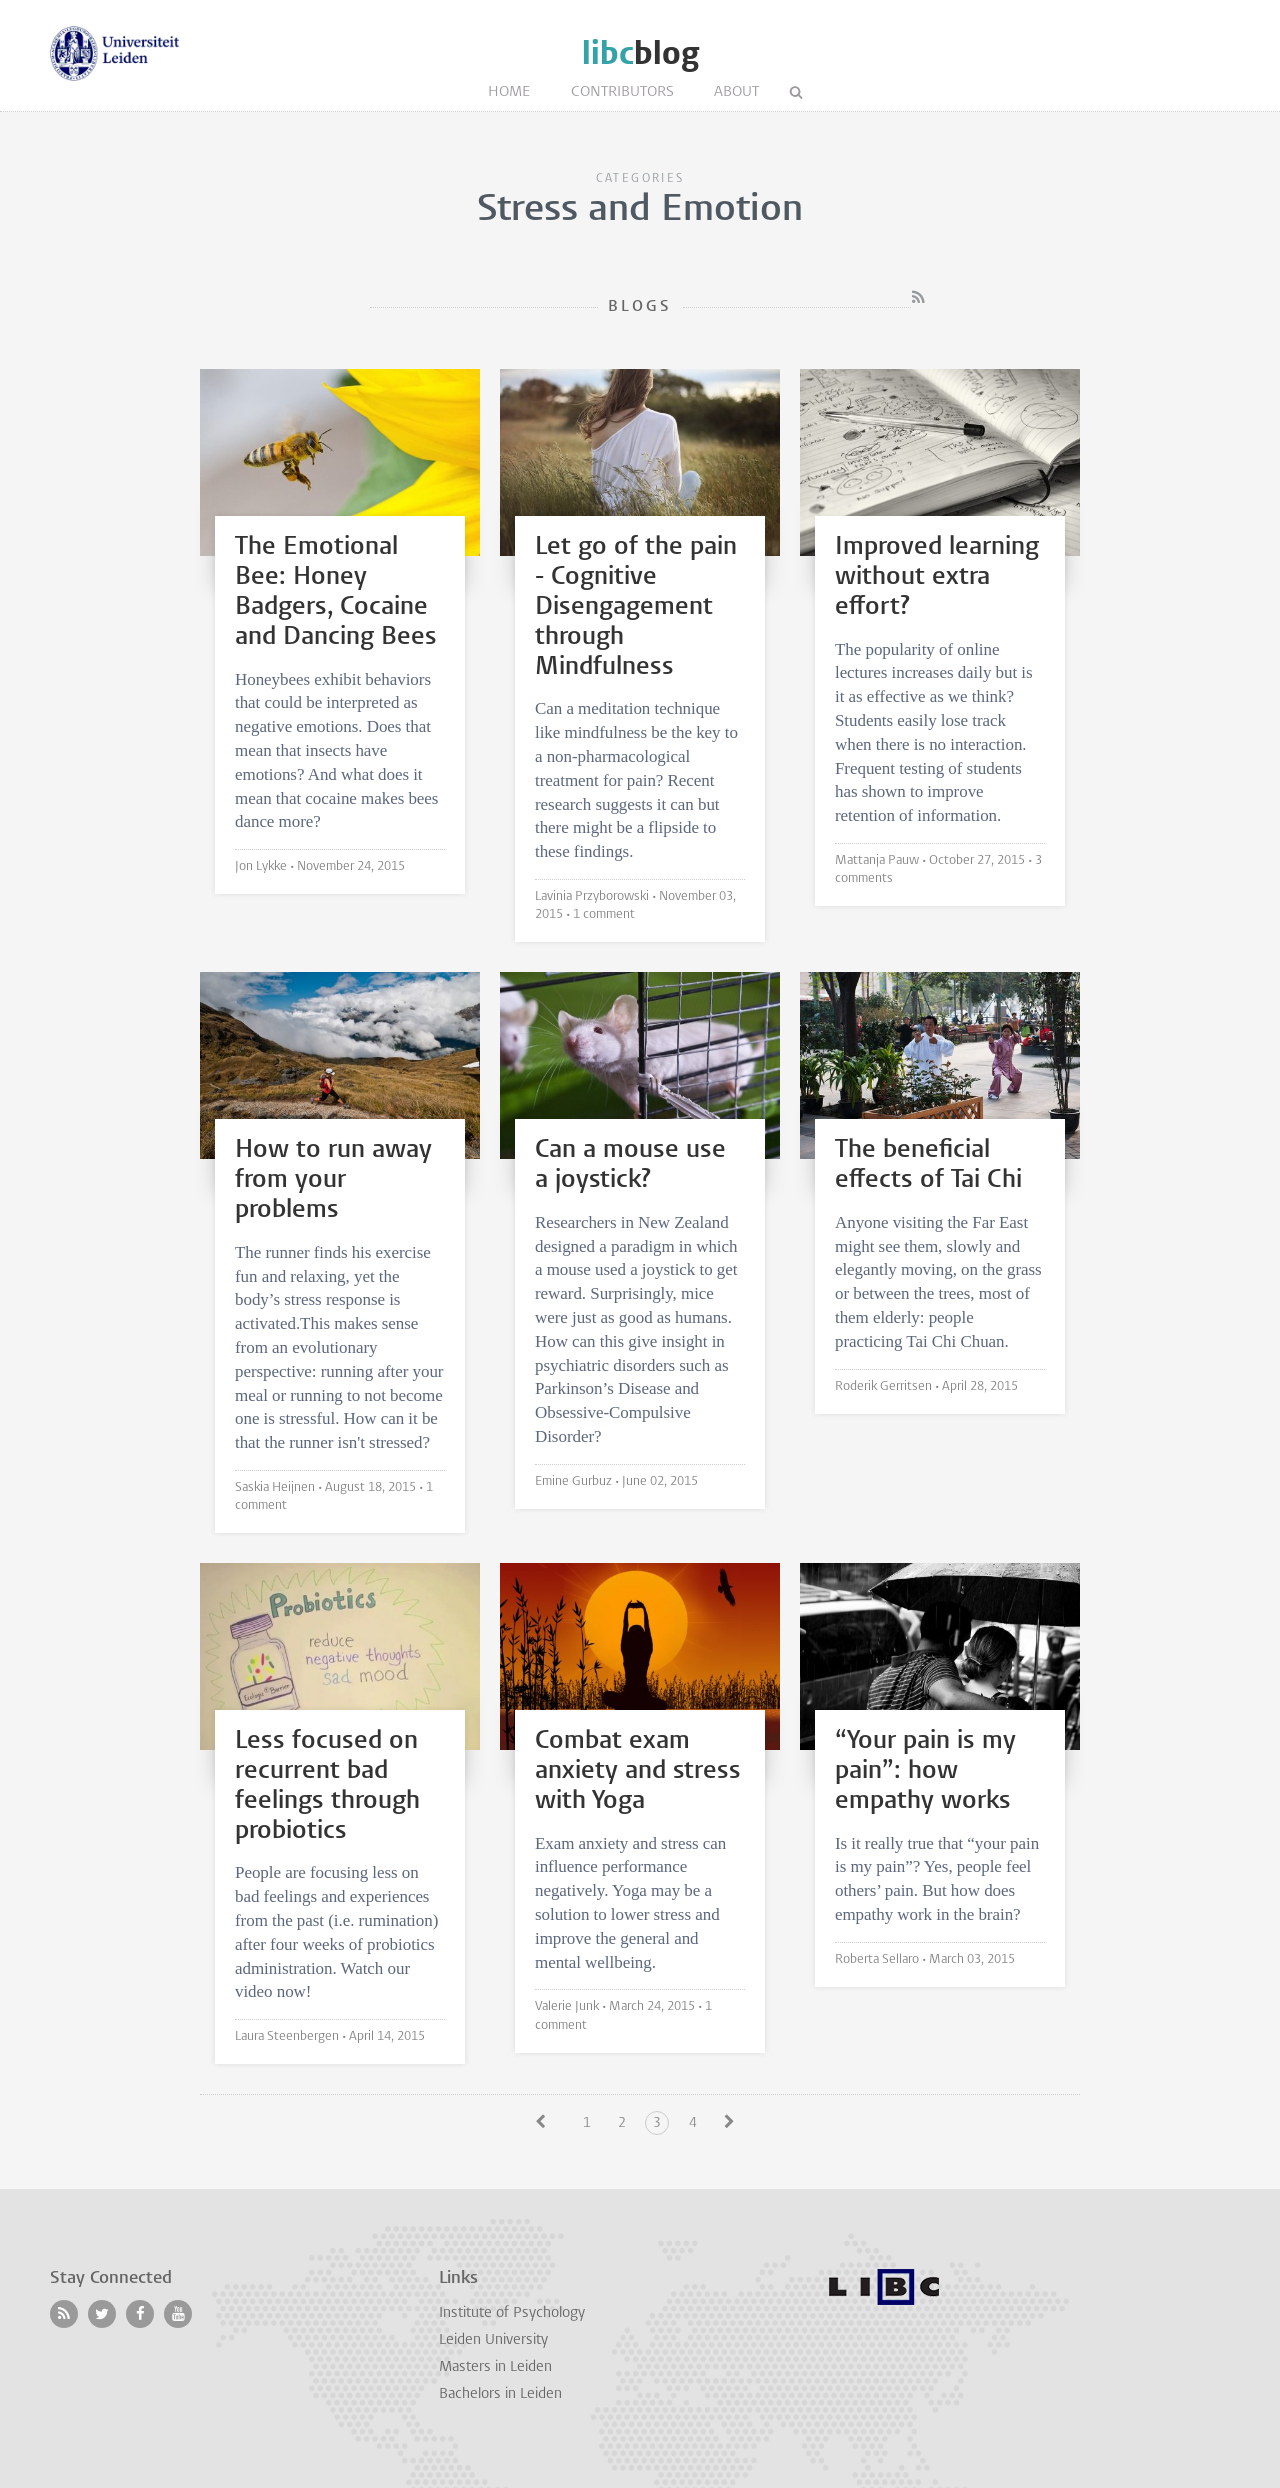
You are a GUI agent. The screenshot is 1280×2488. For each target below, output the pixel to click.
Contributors (622, 92)
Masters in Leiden (495, 2367)
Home (509, 92)
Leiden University (493, 2340)
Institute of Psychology (512, 2313)
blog (640, 53)
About (736, 92)
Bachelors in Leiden (500, 2394)
